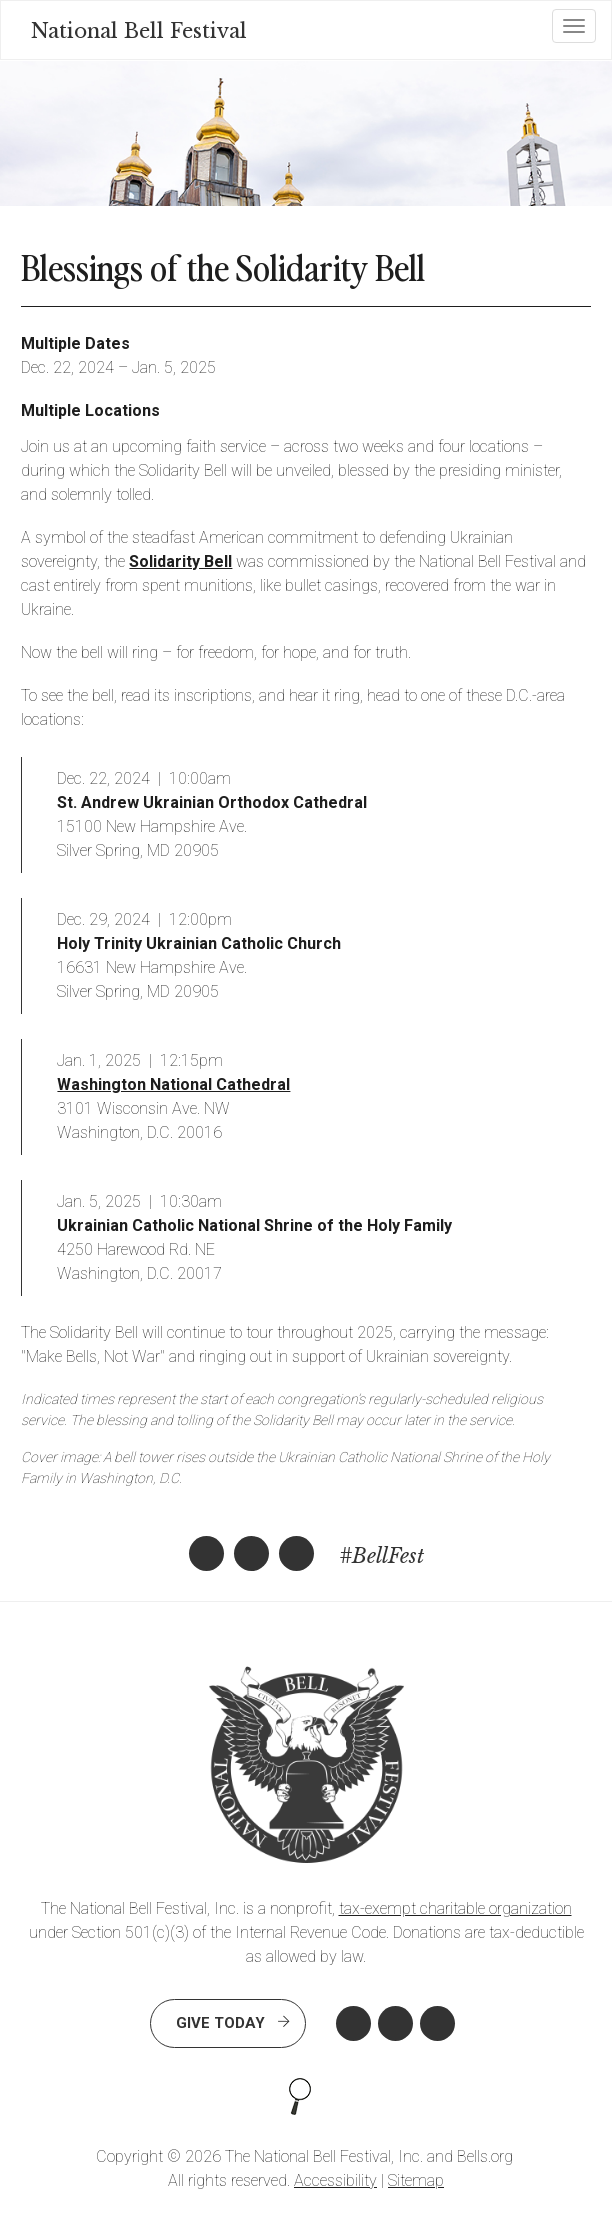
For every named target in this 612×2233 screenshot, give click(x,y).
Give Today (220, 2023)
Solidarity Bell (180, 561)
